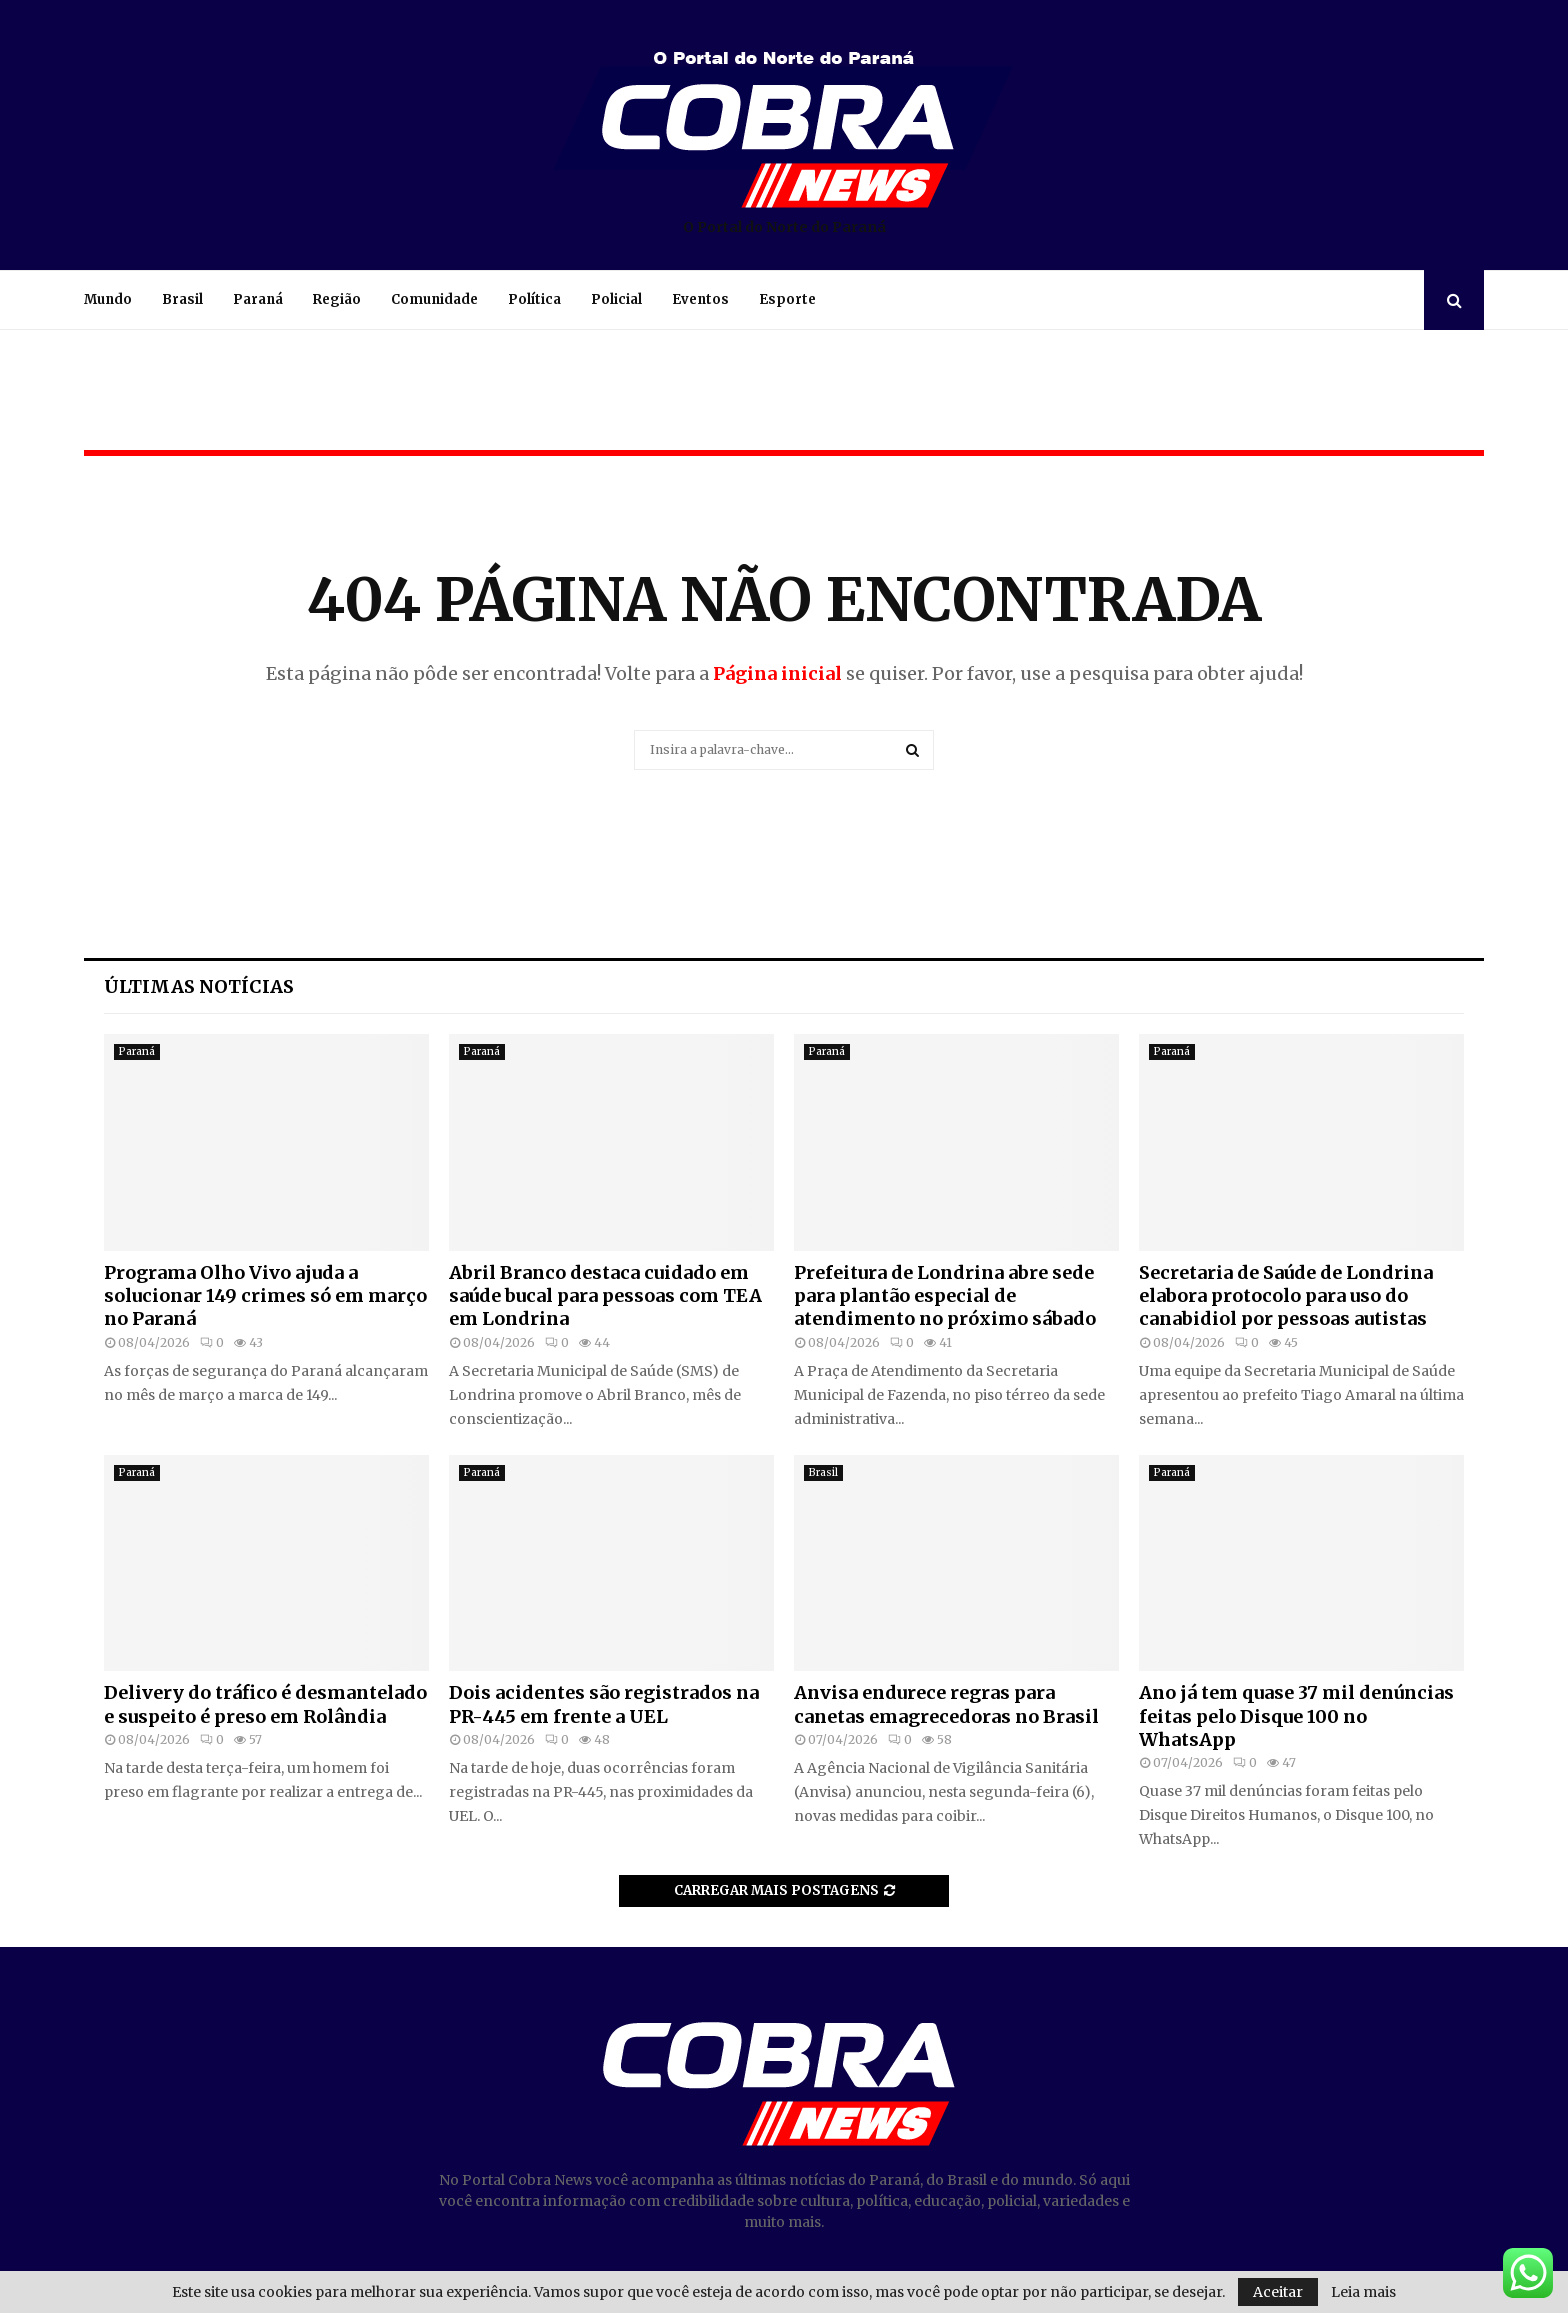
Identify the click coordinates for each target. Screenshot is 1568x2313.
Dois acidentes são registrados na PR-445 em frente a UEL (604, 1704)
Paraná (258, 299)
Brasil (182, 299)
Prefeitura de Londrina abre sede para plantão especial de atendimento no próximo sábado (945, 1296)
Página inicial (777, 673)
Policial (616, 299)
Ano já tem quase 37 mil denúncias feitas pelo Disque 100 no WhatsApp (1296, 1716)
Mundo (108, 299)
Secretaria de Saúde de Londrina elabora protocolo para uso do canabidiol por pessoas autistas (1286, 1296)
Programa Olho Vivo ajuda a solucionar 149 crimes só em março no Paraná (265, 1296)
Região (337, 299)
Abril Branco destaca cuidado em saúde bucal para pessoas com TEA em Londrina (605, 1296)
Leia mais (1363, 2292)
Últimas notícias (199, 986)
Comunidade (434, 299)
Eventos (700, 299)
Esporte (787, 299)
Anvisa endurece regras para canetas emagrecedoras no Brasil (946, 1704)
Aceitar (1278, 2292)
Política (534, 299)
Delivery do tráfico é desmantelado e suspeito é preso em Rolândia (265, 1704)
